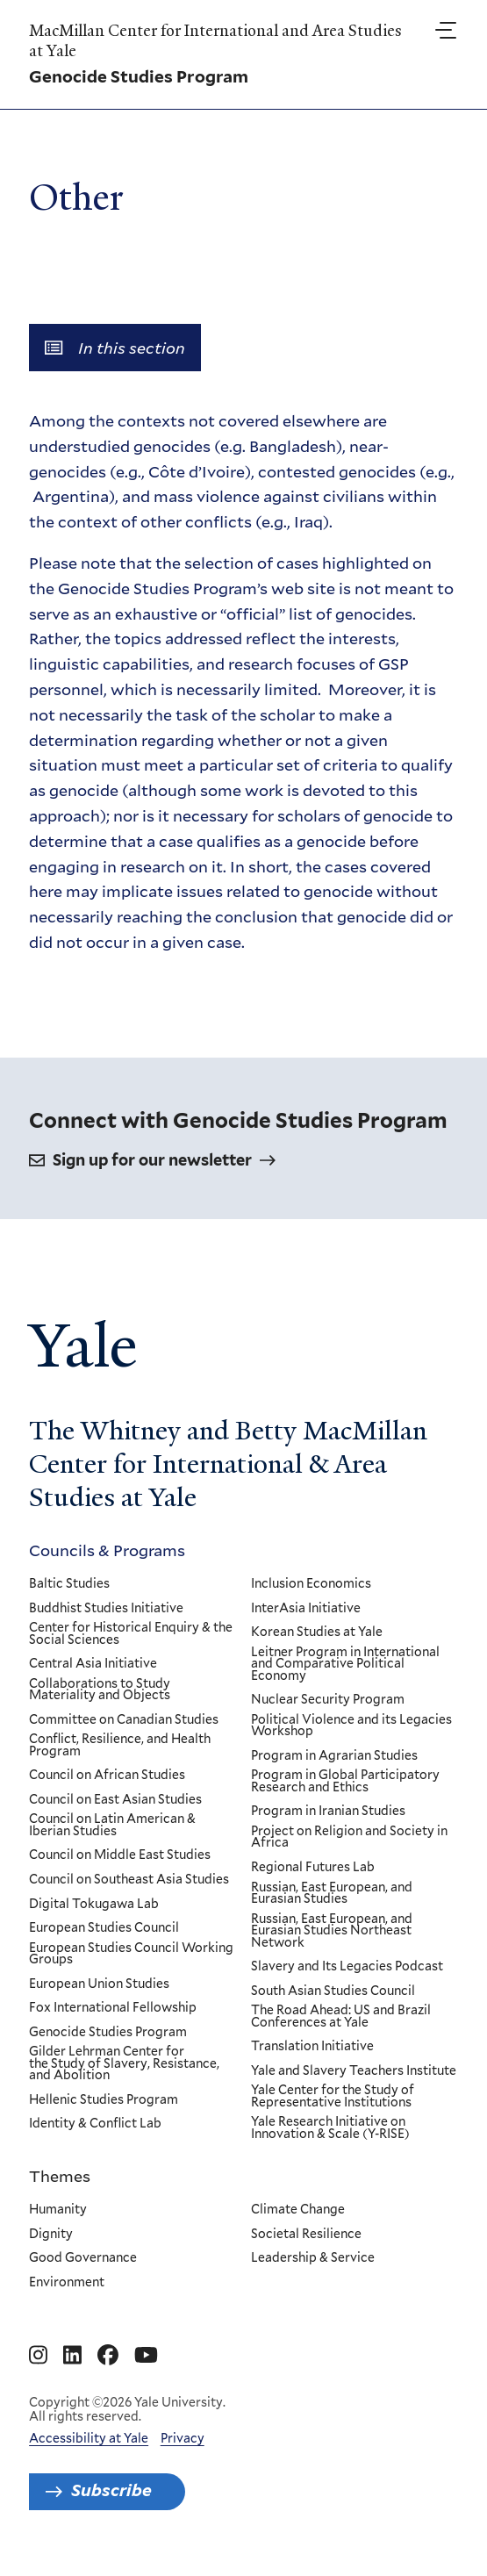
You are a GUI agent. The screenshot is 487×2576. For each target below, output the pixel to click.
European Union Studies (99, 1984)
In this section (115, 347)
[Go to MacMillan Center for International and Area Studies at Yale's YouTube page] (146, 2355)
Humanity (58, 2210)
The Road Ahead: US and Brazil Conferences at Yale (342, 2016)
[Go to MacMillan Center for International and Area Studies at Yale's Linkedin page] (72, 2355)
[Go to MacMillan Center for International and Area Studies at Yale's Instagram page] (38, 2355)
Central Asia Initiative (93, 1664)
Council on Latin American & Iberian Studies (112, 1826)
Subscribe (111, 2490)
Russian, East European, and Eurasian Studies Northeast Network (332, 1931)
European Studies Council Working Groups (131, 1954)
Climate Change (299, 2210)
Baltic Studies (69, 1584)
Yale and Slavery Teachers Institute (354, 2071)
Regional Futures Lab (314, 1868)
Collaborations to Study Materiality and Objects (99, 1690)
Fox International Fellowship (113, 2008)
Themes (59, 2176)
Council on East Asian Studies (115, 1800)
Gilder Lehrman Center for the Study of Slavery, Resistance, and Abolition (124, 2064)
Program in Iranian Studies (329, 1812)
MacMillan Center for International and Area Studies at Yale (215, 41)
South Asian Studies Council (334, 1991)
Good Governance (83, 2259)
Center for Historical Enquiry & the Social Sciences (131, 1634)
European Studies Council (104, 1928)
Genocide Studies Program (108, 2033)
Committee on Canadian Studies (123, 1720)
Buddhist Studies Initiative (106, 1609)
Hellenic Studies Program (103, 2100)
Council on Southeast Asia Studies (129, 1880)
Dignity (51, 2234)
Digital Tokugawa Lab (94, 1904)
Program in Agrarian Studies (335, 1756)
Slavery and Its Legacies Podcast (348, 1967)
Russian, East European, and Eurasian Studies (332, 1893)
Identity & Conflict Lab (95, 2125)
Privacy (182, 2438)
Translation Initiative (313, 2047)
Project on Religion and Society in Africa (350, 1837)
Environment (66, 2283)
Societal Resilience (307, 2234)
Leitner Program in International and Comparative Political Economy (346, 1665)
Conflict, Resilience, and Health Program (120, 1745)
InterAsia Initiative (307, 1609)
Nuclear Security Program (328, 1700)
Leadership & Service (314, 2259)
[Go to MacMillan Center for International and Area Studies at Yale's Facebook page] (107, 2355)
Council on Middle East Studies (120, 1856)
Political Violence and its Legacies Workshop (352, 1726)
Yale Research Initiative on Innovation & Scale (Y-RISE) (331, 2129)
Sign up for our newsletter (152, 1160)
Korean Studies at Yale (317, 1632)
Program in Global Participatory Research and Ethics (346, 1781)
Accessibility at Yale (88, 2438)
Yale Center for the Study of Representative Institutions (333, 2097)
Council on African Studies (107, 1775)
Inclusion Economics (312, 1584)
